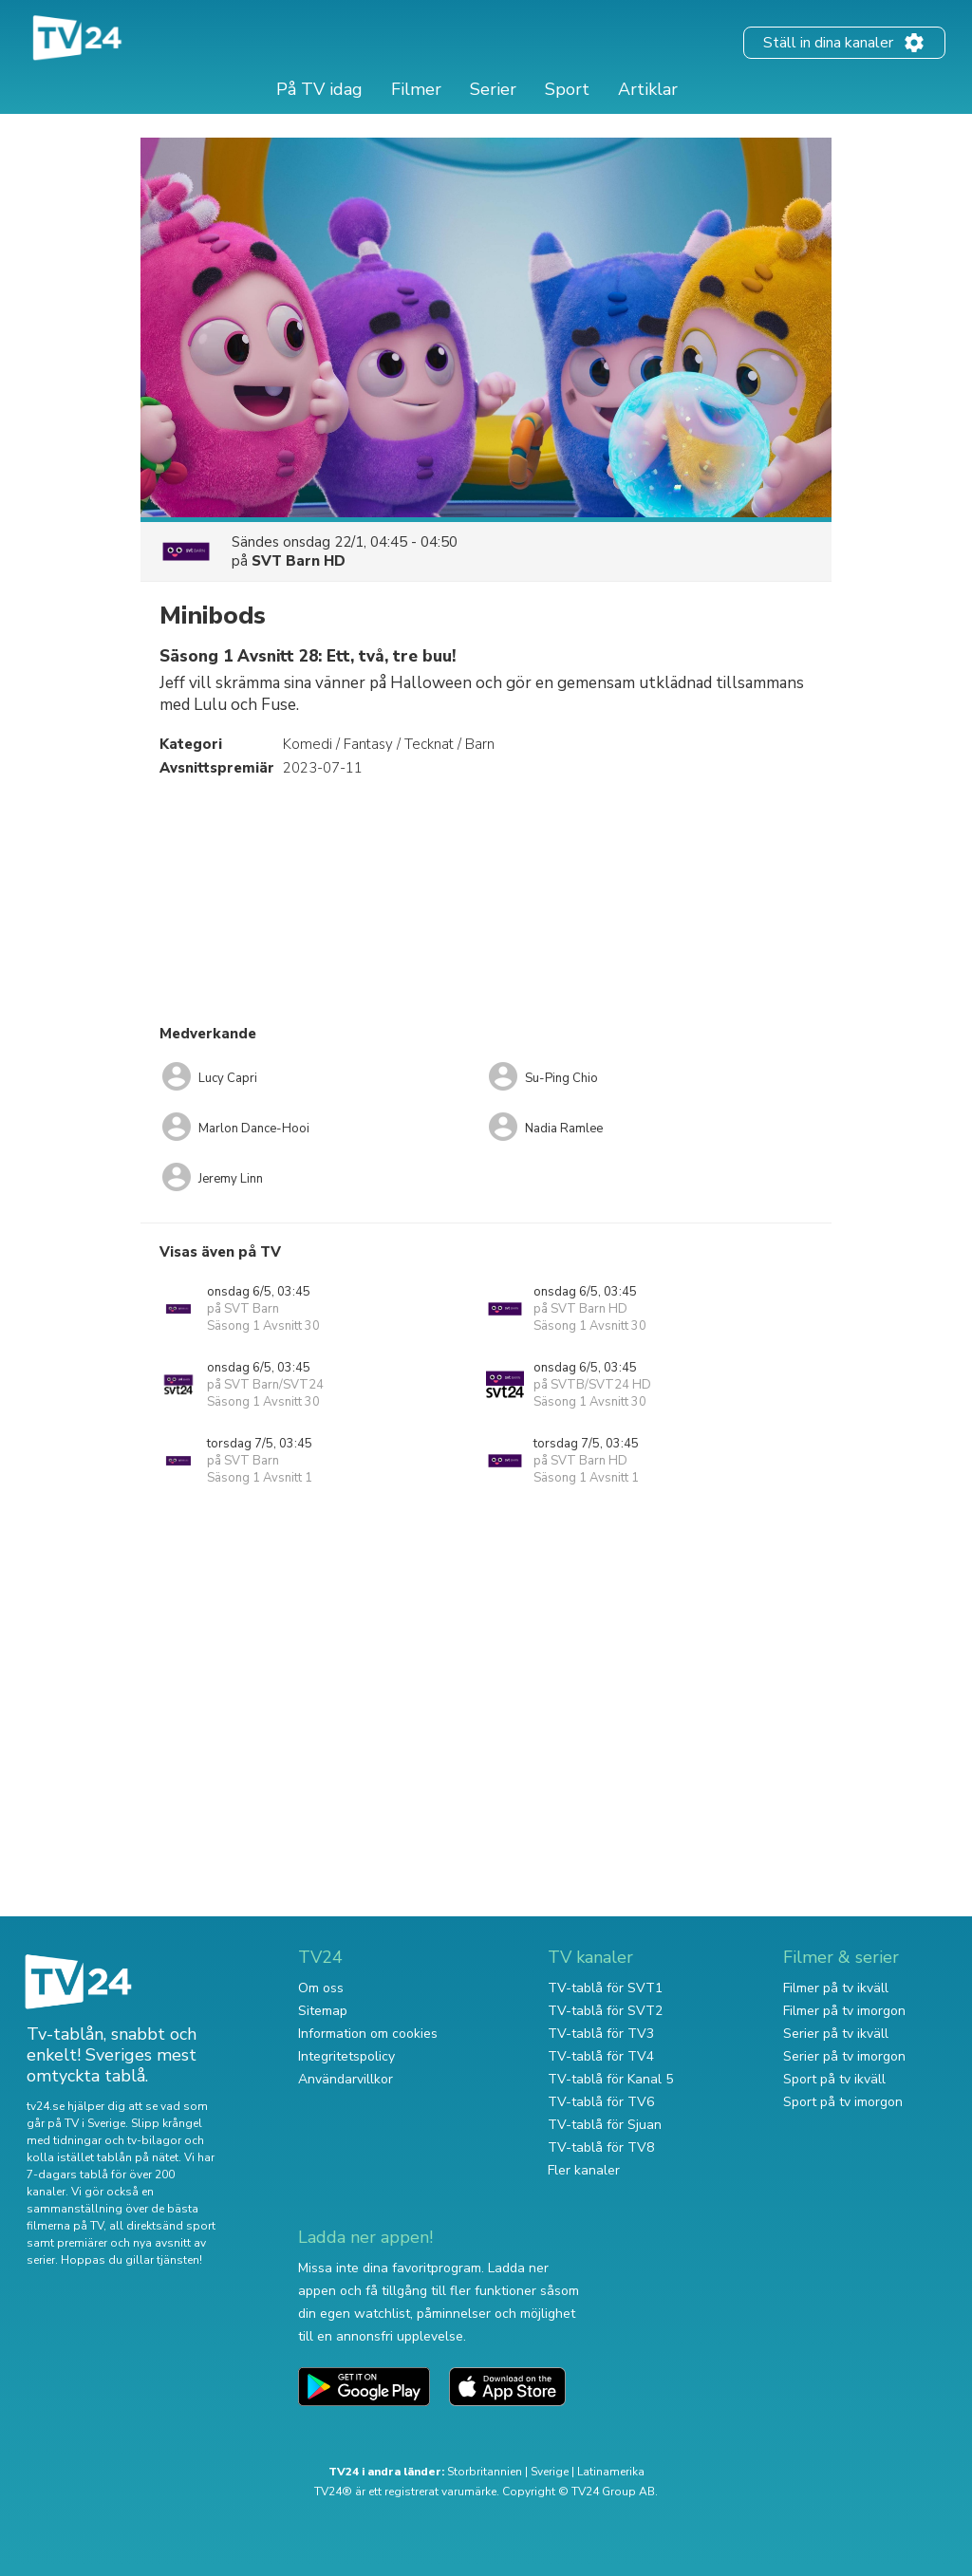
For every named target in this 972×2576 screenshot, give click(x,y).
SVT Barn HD (299, 560)
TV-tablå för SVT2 (605, 2011)
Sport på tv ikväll (834, 2079)
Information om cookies (368, 2034)
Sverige (550, 2471)
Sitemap (322, 2011)
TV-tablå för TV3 (601, 2034)
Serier (493, 89)
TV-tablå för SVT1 (605, 1988)
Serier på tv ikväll (835, 2034)
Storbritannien (484, 2471)
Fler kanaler (584, 2170)
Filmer (416, 89)
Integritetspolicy (346, 2056)
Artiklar (648, 89)
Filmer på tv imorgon (844, 2011)
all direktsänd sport (162, 2225)
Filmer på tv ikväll (835, 1988)
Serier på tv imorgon (844, 2056)
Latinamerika (611, 2471)
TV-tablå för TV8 (601, 2147)
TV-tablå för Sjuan (605, 2125)
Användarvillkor (345, 2079)
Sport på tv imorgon (843, 2102)
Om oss (321, 1988)
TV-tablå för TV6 (601, 2102)
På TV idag (319, 89)
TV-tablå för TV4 (601, 2056)
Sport (567, 89)
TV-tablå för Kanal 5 (610, 2079)
